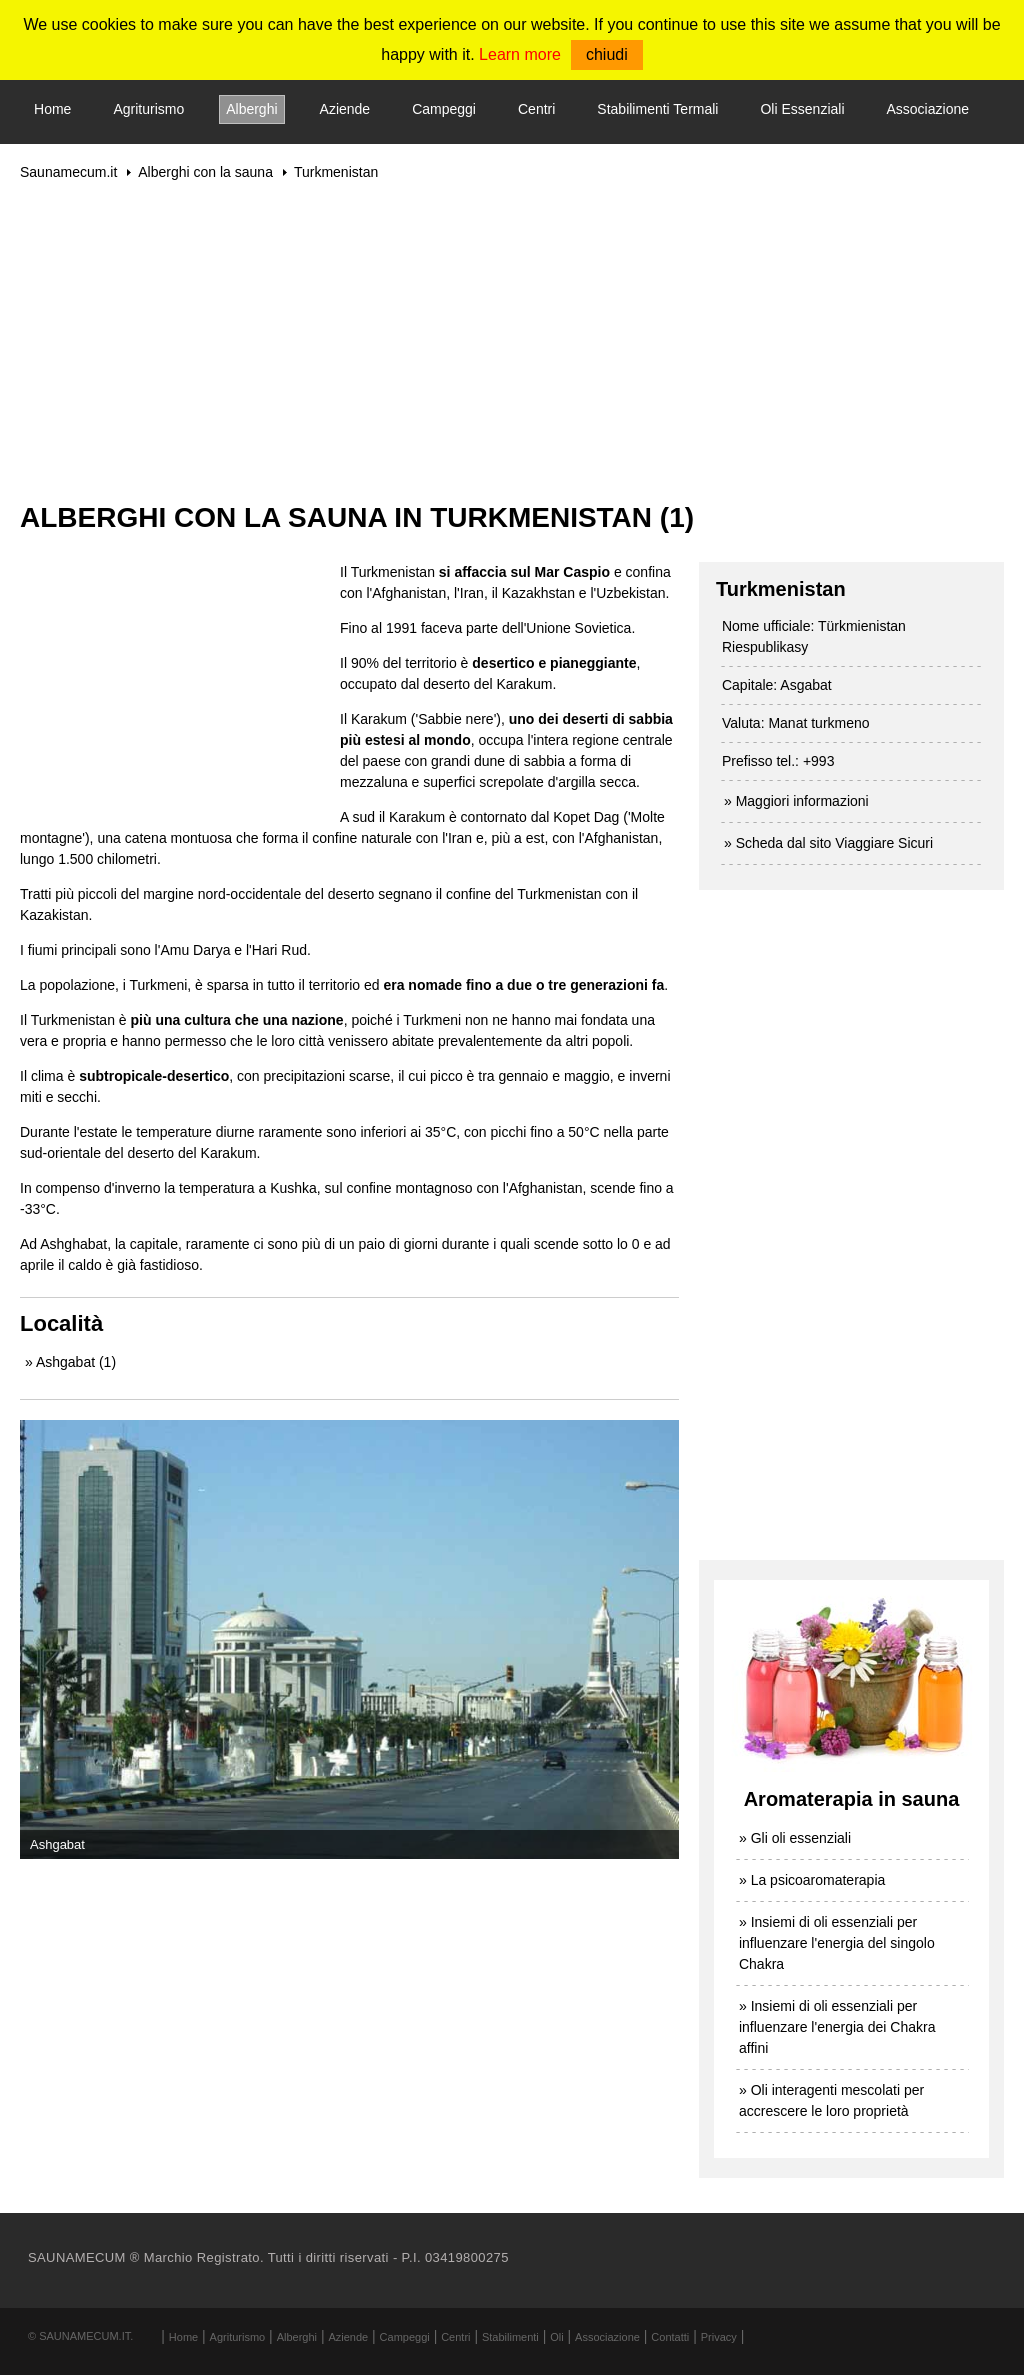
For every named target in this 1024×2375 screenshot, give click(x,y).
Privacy (719, 2337)
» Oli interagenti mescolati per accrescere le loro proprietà (831, 2100)
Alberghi (251, 109)
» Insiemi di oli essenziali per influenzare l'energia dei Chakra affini (837, 2027)
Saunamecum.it (68, 172)
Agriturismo (148, 109)
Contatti (670, 2337)
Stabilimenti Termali (657, 109)
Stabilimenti (510, 2337)
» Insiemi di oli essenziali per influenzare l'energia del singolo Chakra (837, 1943)
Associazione (928, 109)
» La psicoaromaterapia (812, 1880)
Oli (556, 2337)
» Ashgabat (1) (70, 1362)
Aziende (345, 109)
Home (52, 109)
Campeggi (444, 109)
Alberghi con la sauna (205, 172)
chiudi (607, 54)
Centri (536, 109)
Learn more (520, 54)
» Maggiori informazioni (796, 801)
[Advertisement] (512, 341)
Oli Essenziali (802, 109)
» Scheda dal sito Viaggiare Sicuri (828, 843)
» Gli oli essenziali (795, 1838)
